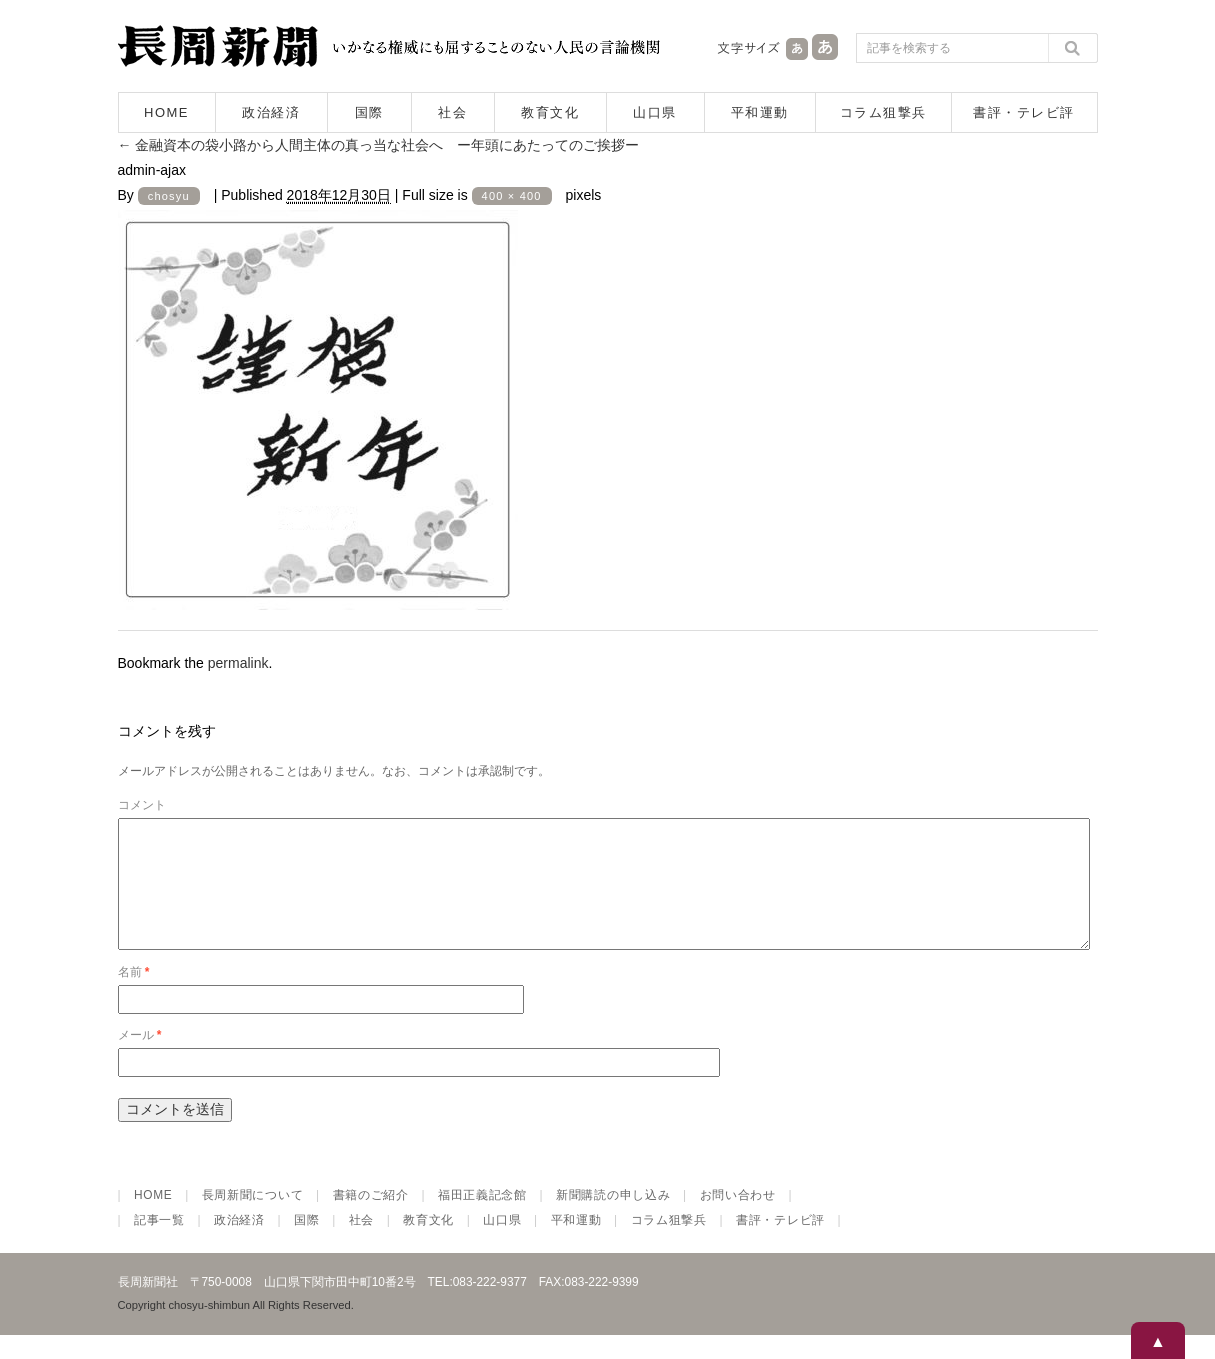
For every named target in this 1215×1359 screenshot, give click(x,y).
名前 (134, 996)
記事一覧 (159, 1244)
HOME (166, 112)
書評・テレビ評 (1024, 112)
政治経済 (271, 112)
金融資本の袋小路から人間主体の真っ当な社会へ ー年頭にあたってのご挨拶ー (379, 145)
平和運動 (760, 112)
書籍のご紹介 (371, 1219)
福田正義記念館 (482, 1219)
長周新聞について (253, 1219)
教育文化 (550, 112)
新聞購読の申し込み (613, 1219)
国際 (369, 112)
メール (140, 1059)
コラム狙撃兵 (883, 112)
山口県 (655, 112)
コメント (142, 805)
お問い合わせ (738, 1219)
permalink (238, 663)
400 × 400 (512, 196)
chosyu (169, 196)
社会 (452, 112)
